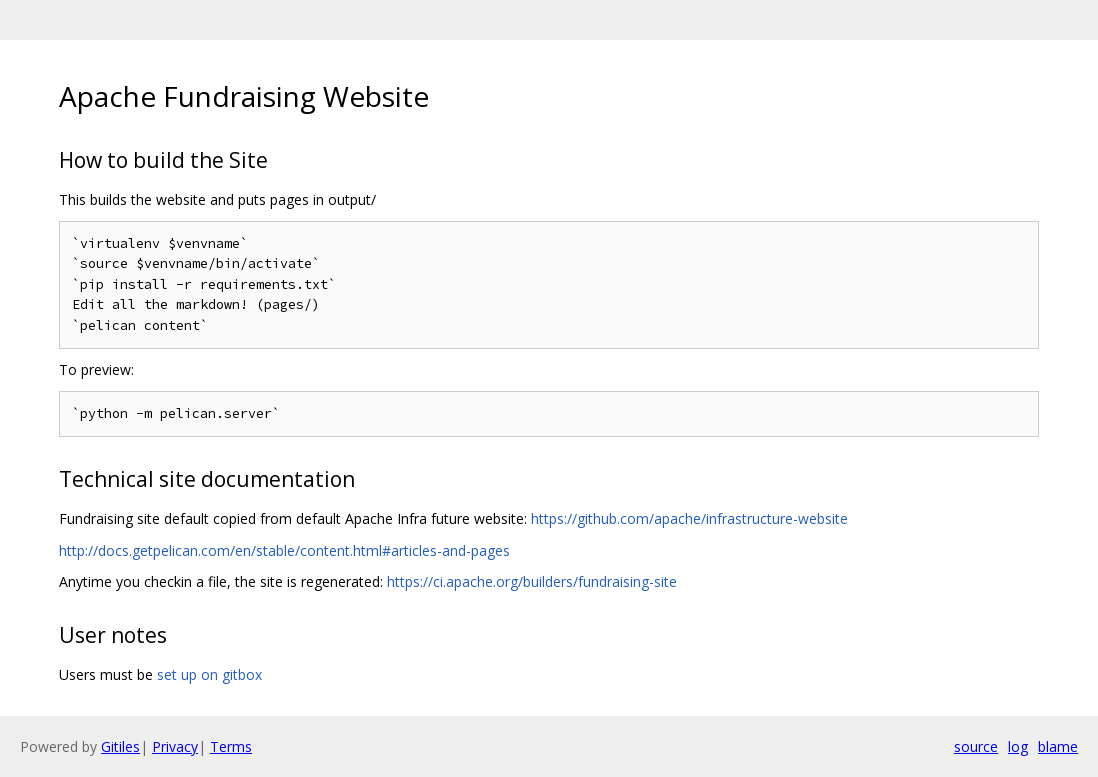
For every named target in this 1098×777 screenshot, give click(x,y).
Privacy (175, 746)
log (1018, 746)
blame (1058, 746)
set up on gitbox (209, 674)
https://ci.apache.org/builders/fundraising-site (532, 581)
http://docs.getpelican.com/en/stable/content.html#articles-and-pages (284, 550)
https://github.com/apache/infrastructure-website (689, 518)
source (976, 746)
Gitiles (120, 746)
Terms (231, 746)
